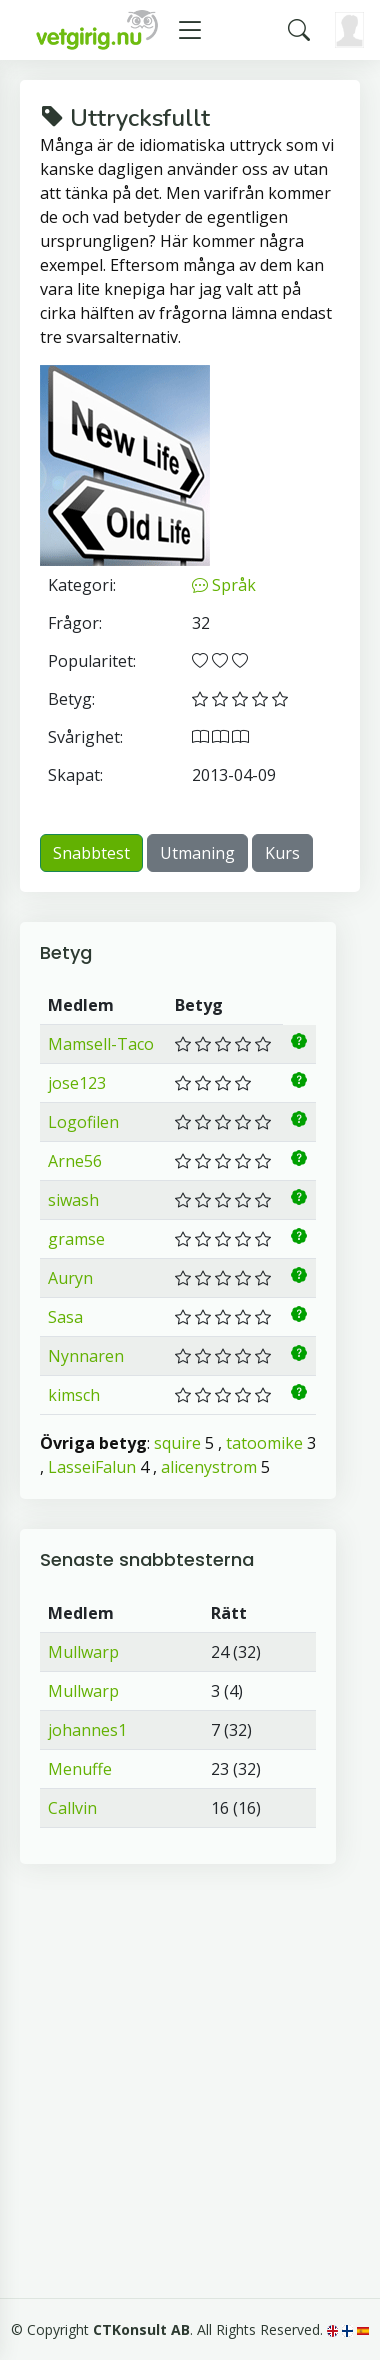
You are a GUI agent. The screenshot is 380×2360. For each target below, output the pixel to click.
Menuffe (80, 1769)
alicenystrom (209, 1467)
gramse (76, 1239)
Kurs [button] (282, 853)
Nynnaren (86, 1356)
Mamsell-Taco (101, 1044)
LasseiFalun (92, 1467)
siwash (73, 1200)
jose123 (77, 1083)
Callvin (72, 1808)
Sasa (65, 1317)
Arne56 (75, 1161)
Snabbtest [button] (91, 853)
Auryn (70, 1278)
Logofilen (83, 1122)
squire (177, 1443)
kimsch (74, 1395)
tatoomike (264, 1443)
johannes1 (87, 1730)
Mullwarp (83, 1652)
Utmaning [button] (197, 853)
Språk (224, 585)
